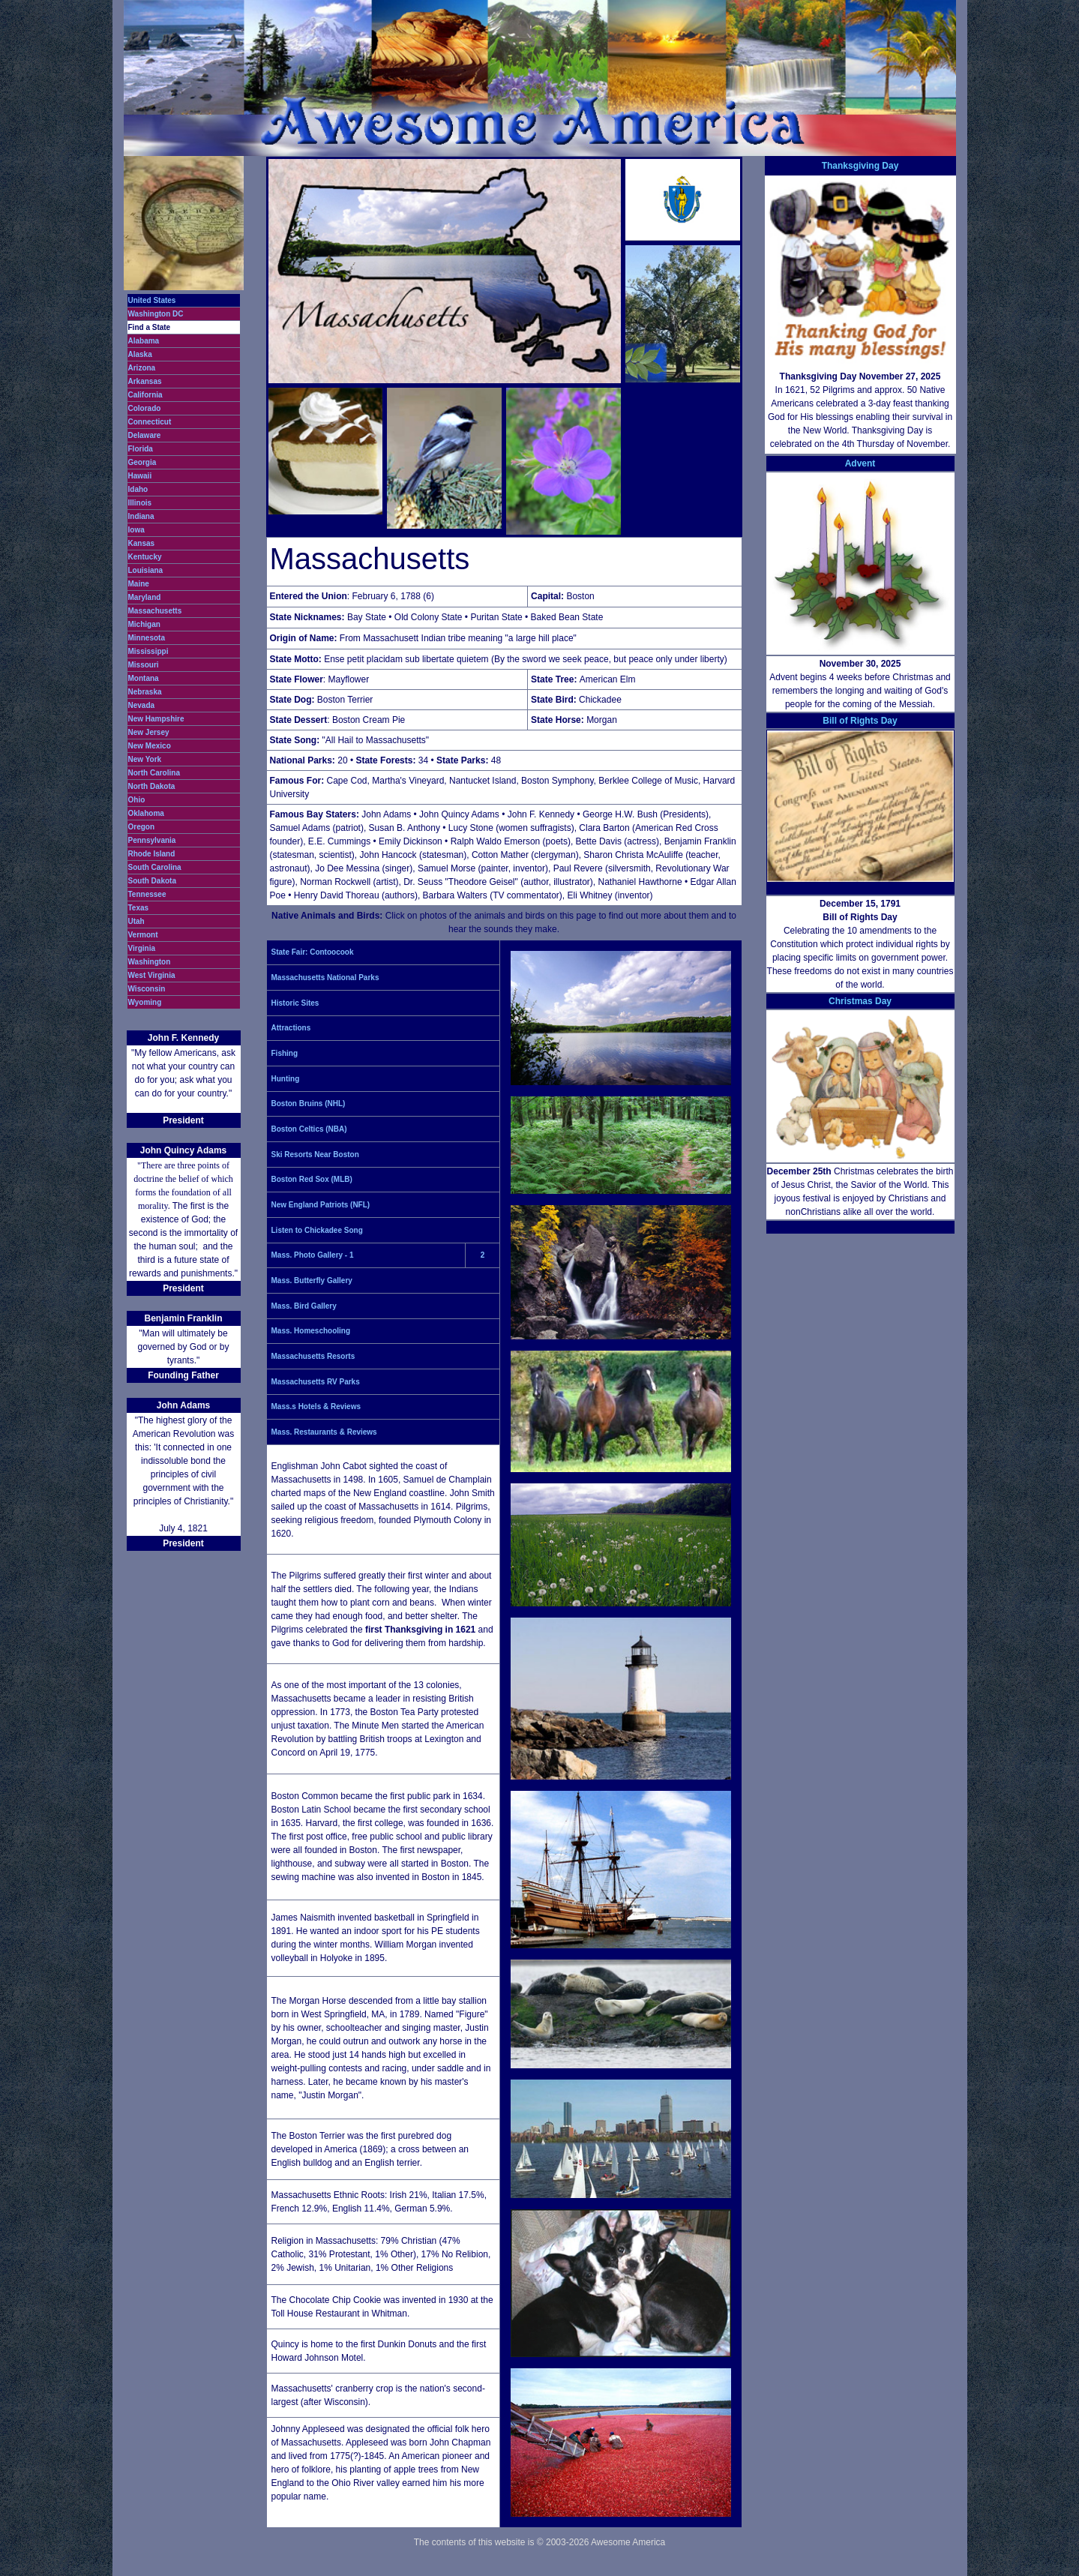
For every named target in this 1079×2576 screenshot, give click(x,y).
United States (152, 300)
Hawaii (140, 476)
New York (145, 759)
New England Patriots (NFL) (320, 1205)
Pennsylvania (152, 840)
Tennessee (147, 894)
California (145, 395)
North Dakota (151, 786)
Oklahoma (146, 813)
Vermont (143, 935)
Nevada (141, 705)
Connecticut (150, 422)
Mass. (281, 1432)
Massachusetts (155, 611)
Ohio (136, 800)
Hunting (285, 1079)
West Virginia (151, 975)
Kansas (141, 543)
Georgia (142, 462)
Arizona (142, 368)
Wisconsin (147, 989)
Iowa (136, 530)
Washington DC (156, 314)
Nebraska (145, 692)
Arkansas (145, 381)
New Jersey (148, 732)
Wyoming (145, 1002)
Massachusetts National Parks (325, 977)
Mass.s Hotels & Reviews (316, 1406)
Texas (138, 908)
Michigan (144, 624)
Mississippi (148, 651)
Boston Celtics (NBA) (309, 1129)
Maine (138, 584)
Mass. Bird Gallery (304, 1306)
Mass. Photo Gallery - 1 (312, 1255)
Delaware (144, 435)
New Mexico (149, 746)
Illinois (140, 503)
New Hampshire (156, 719)
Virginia (142, 948)
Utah (136, 921)
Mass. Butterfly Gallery (311, 1280)
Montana (143, 678)
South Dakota (152, 881)
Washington (149, 962)
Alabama (144, 341)
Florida (140, 449)
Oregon (141, 827)
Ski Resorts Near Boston (315, 1154)
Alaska (140, 354)
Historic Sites (295, 1003)
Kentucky (145, 557)
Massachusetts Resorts (313, 1356)
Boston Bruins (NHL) (308, 1103)
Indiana (141, 516)
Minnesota (146, 638)
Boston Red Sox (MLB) (311, 1179)
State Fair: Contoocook (312, 952)
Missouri (143, 665)
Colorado (144, 408)
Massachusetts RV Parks (315, 1382)
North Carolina (154, 773)
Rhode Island (151, 854)
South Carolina (154, 867)
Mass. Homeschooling (311, 1331)
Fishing (284, 1053)
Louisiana (145, 570)
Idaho (138, 489)
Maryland (144, 597)
